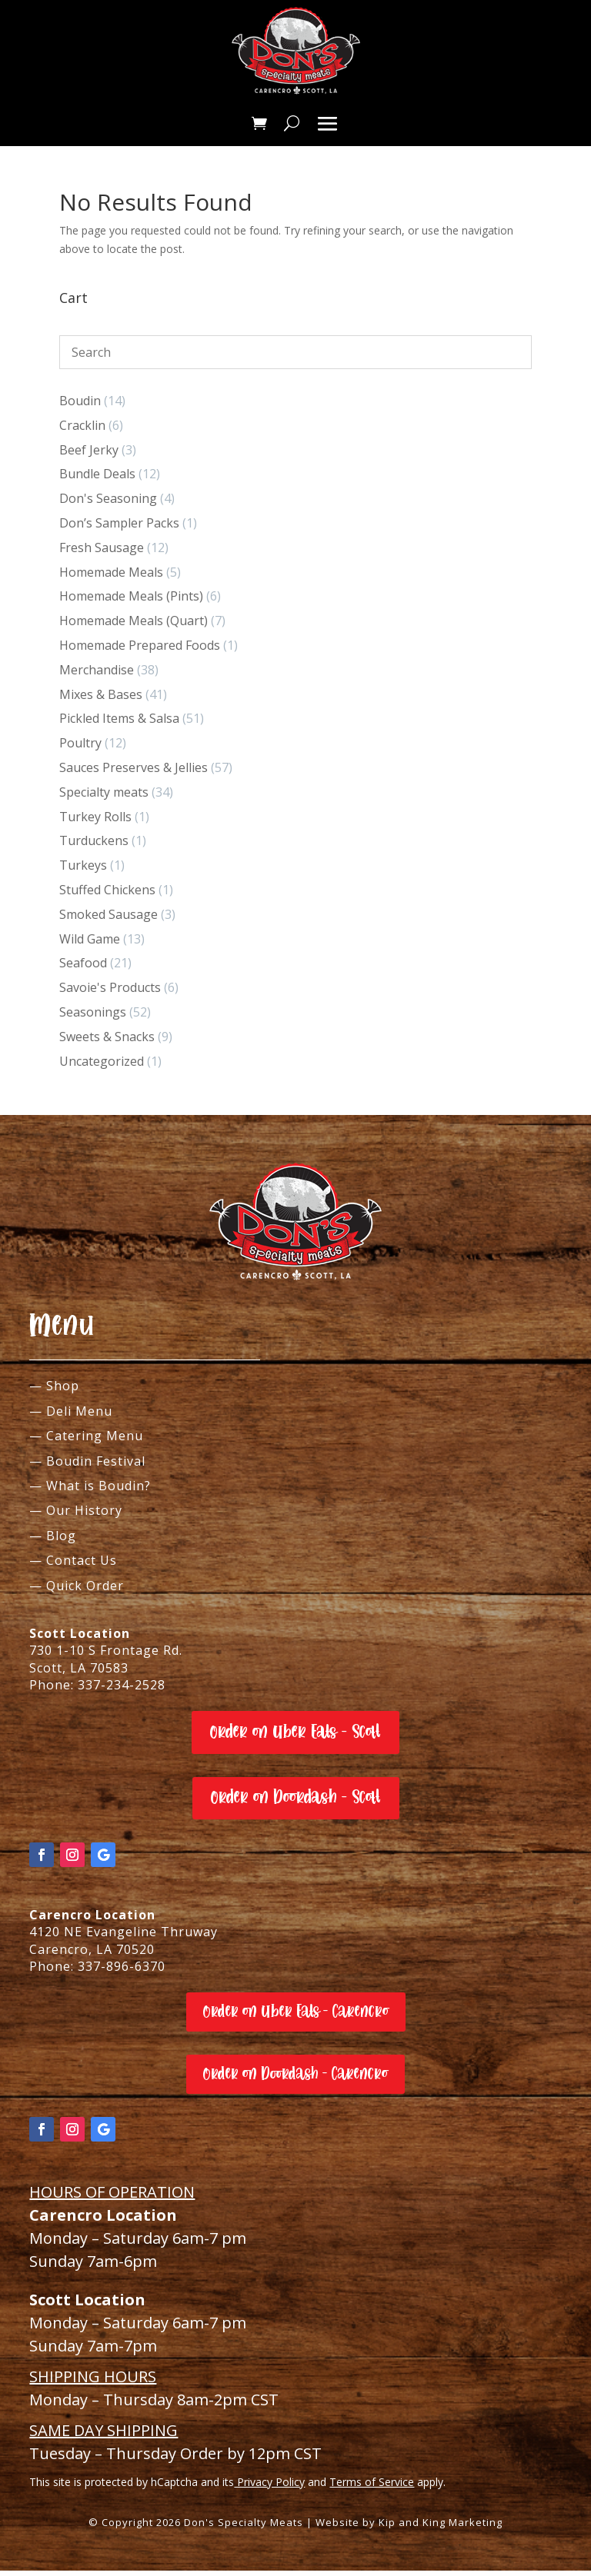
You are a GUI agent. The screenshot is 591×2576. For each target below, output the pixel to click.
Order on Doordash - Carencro (295, 2079)
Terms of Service (371, 2487)
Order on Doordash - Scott (296, 1803)
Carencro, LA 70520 (92, 1954)
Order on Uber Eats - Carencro (296, 2017)
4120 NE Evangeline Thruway (123, 1937)
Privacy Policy (269, 2487)
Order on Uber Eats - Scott (295, 1737)
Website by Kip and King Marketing (409, 2527)
